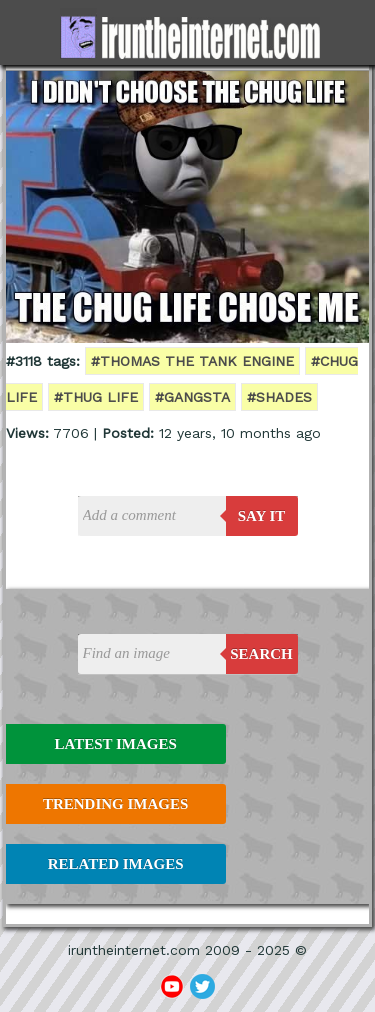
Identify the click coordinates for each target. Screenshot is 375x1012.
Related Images (116, 864)
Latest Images (115, 744)
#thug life (96, 397)
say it (262, 516)
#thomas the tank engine (192, 361)
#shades (279, 397)
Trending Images (115, 804)
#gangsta (192, 397)
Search (261, 654)
